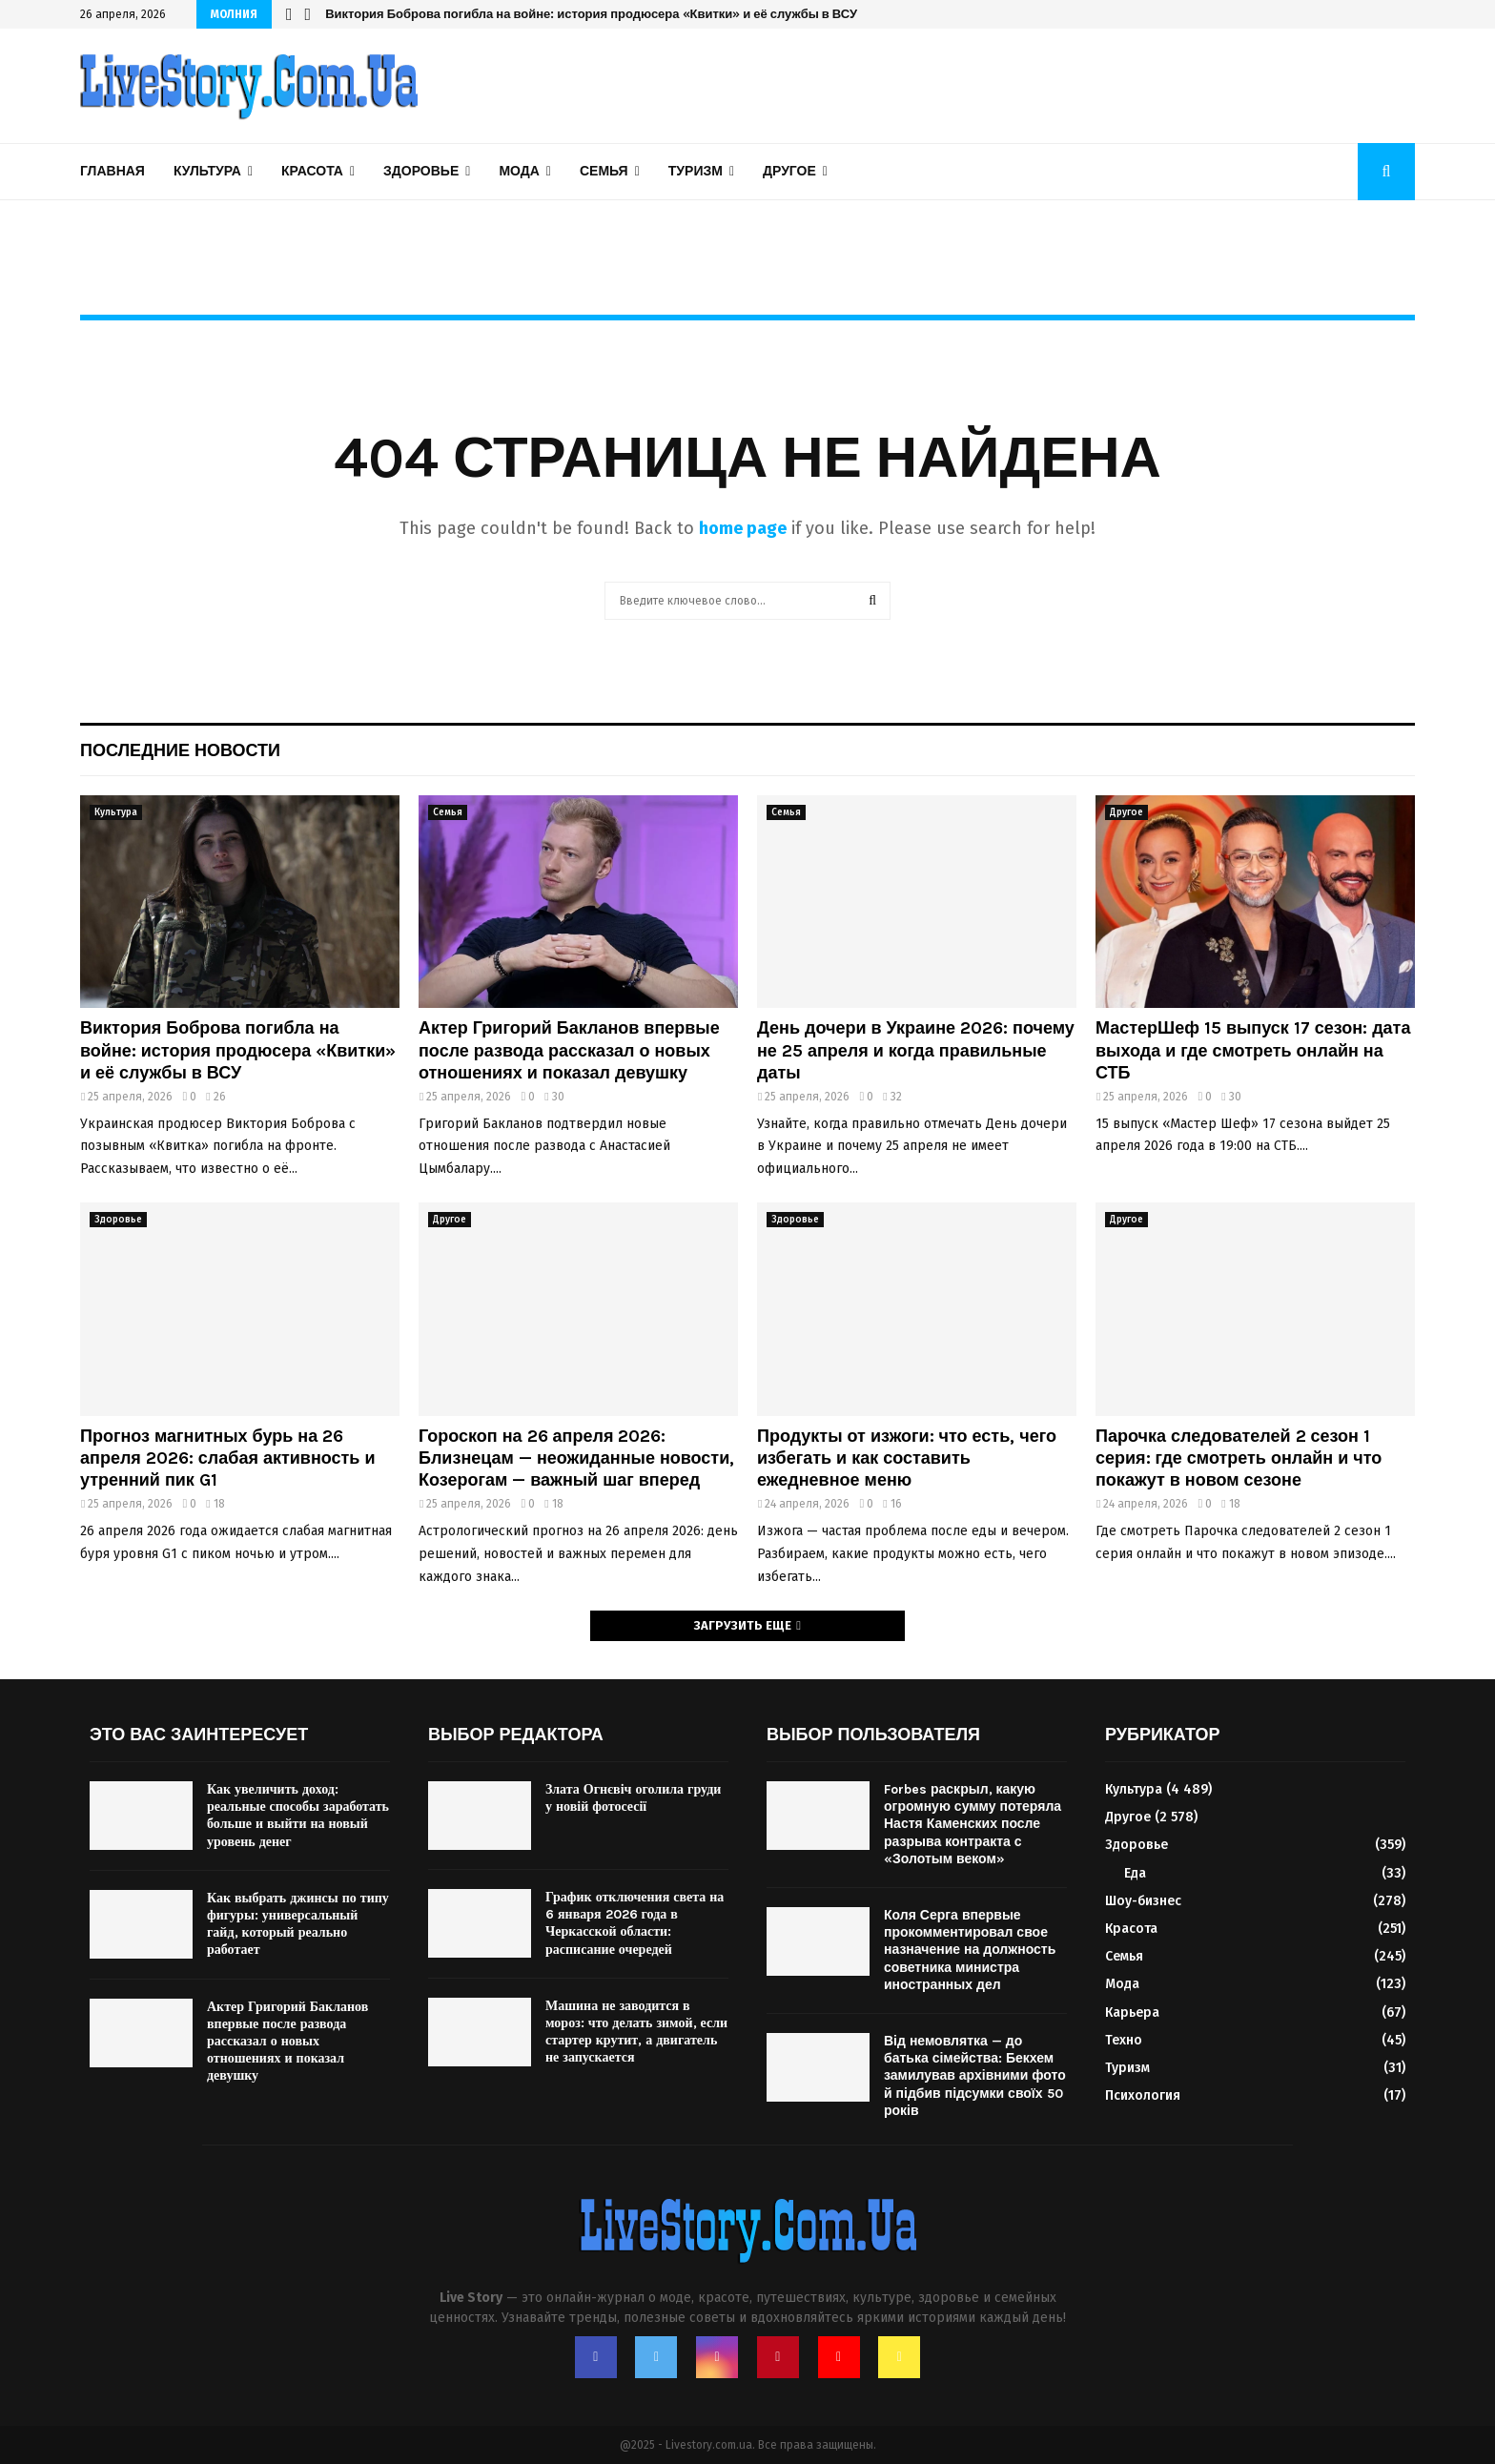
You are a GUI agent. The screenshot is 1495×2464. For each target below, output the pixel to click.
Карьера (1132, 2012)
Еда (1135, 1873)
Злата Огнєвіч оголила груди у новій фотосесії (633, 1798)
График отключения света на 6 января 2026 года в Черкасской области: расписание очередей (634, 1923)
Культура (207, 171)
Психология (1142, 2095)
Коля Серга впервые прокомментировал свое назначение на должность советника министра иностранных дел (969, 1950)
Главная (112, 171)
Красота (312, 171)
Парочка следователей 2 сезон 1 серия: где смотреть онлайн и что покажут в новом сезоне (1239, 1458)
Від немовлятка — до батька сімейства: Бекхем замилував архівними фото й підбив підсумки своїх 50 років (975, 2076)
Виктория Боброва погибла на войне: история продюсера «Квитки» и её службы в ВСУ (591, 14)
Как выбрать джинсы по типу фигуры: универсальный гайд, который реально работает (298, 1924)
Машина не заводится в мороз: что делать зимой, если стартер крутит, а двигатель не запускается (636, 2032)
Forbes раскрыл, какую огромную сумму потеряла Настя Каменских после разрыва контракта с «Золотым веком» (972, 1824)
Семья (604, 171)
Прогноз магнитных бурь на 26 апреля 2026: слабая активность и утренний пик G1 (227, 1458)
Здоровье (421, 171)
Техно (1123, 2040)
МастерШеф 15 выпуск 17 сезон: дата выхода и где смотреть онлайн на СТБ (1253, 1050)
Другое (789, 171)
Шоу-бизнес (1143, 1901)
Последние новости (180, 750)
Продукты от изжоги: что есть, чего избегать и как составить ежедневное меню (906, 1458)
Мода (519, 171)
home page (743, 528)
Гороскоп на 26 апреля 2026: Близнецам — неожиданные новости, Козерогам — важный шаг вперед (576, 1458)
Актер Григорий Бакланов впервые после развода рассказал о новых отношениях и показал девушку (569, 1050)
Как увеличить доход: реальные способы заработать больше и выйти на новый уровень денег (298, 1815)
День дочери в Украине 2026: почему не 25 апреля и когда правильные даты (916, 1050)
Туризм (695, 171)
